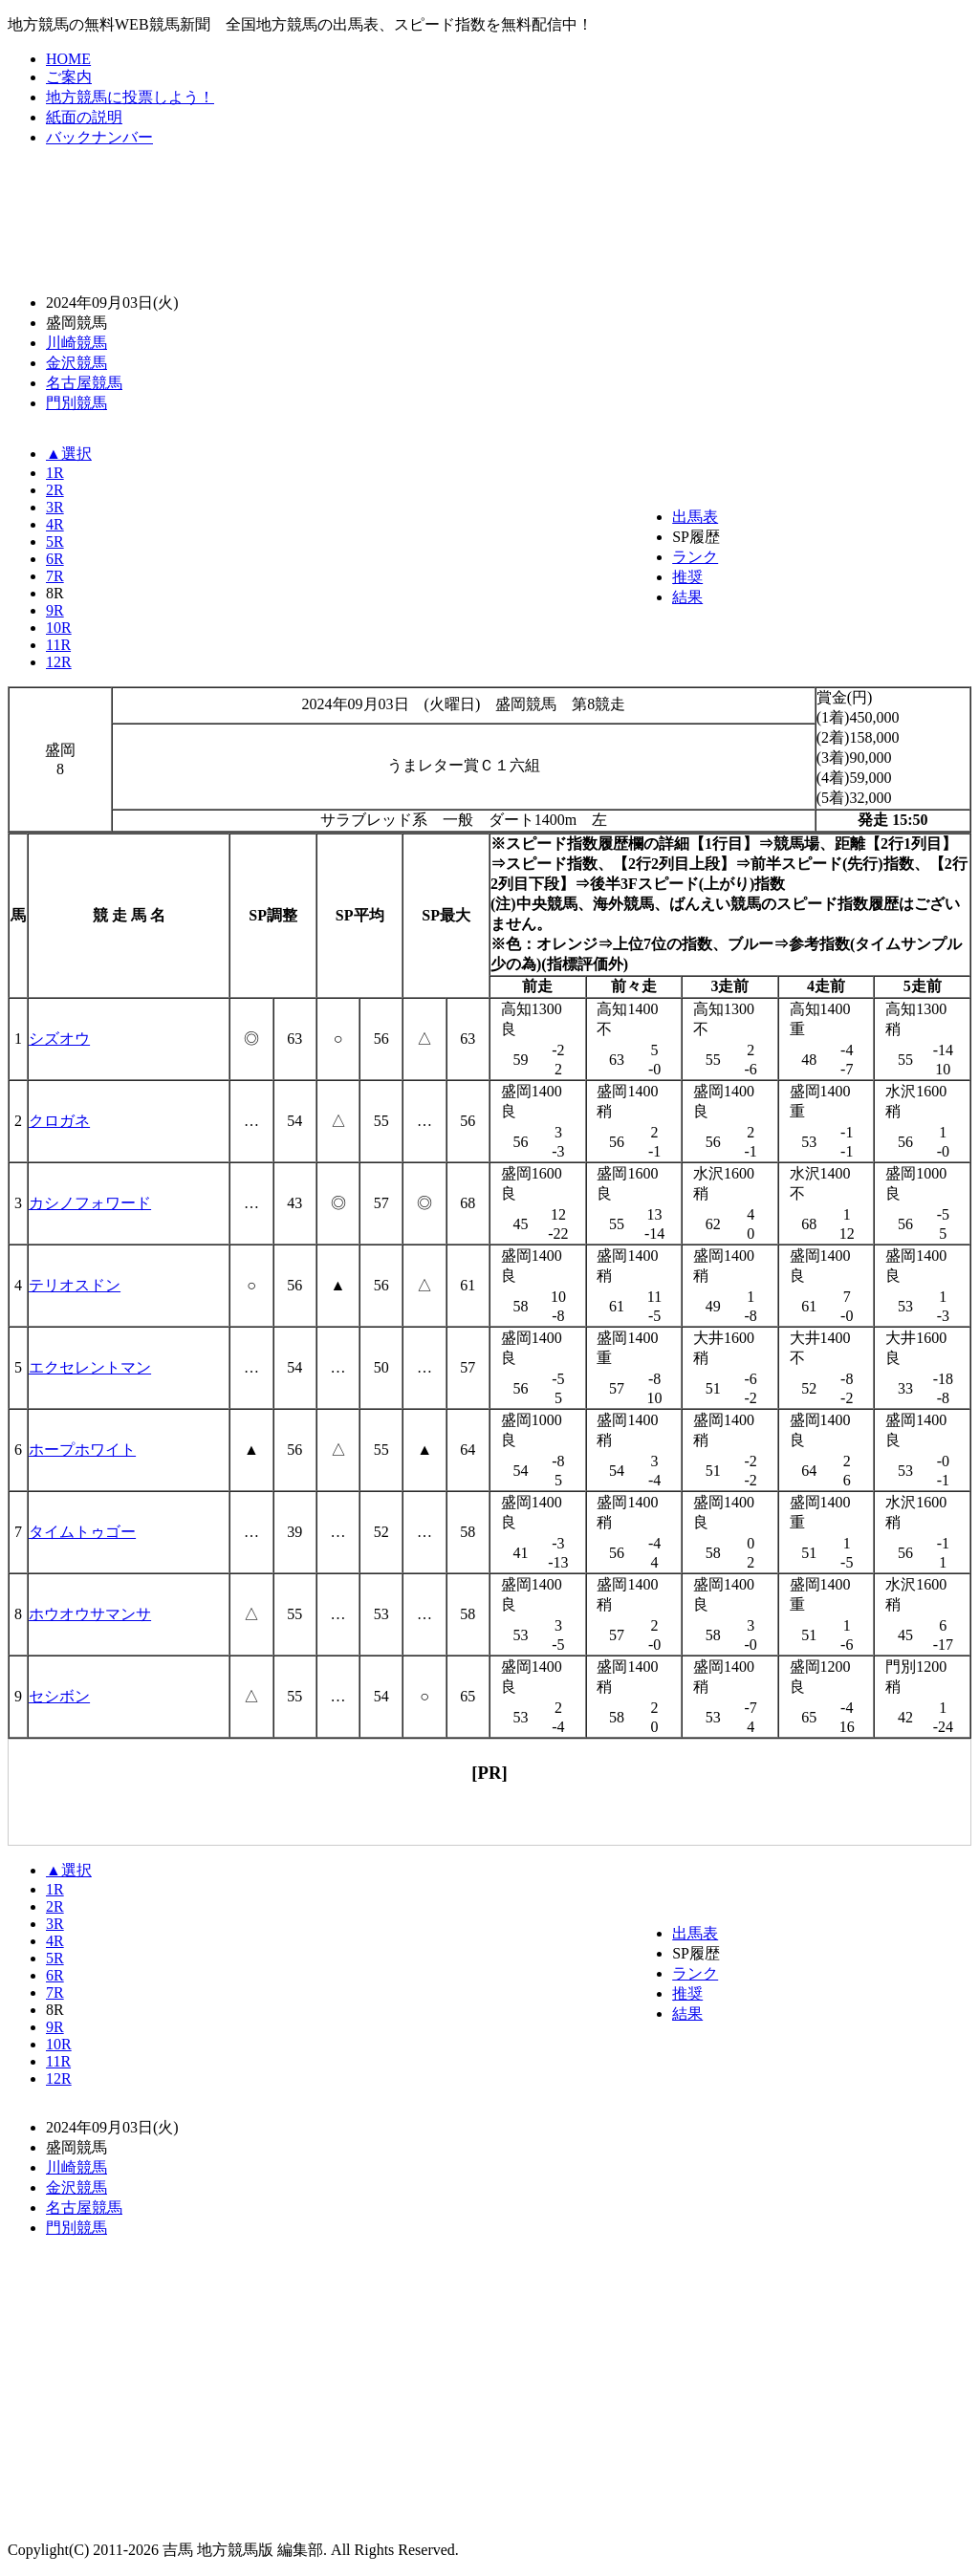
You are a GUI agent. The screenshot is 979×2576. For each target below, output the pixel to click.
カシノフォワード (90, 1203)
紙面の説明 (84, 117)
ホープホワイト (82, 1449)
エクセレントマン (90, 1367)
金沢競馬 (76, 363)
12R (59, 662)
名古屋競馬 (84, 383)
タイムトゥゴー (82, 1532)
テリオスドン (74, 1285)
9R (55, 610)
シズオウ (59, 1038)
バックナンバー (99, 137)
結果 (687, 597)
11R (58, 645)
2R (55, 490)
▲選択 (69, 453)
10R (59, 627)
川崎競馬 (76, 343)
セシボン (59, 1696)
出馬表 (695, 517)
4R (55, 524)
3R (55, 507)
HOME (68, 59)
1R (55, 473)
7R (55, 576)
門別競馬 (76, 403)
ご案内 (69, 77)
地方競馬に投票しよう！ (130, 97)
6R (55, 559)
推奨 (687, 577)
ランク (695, 557)
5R (55, 541)
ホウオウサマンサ (90, 1614)
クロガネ (59, 1121)
